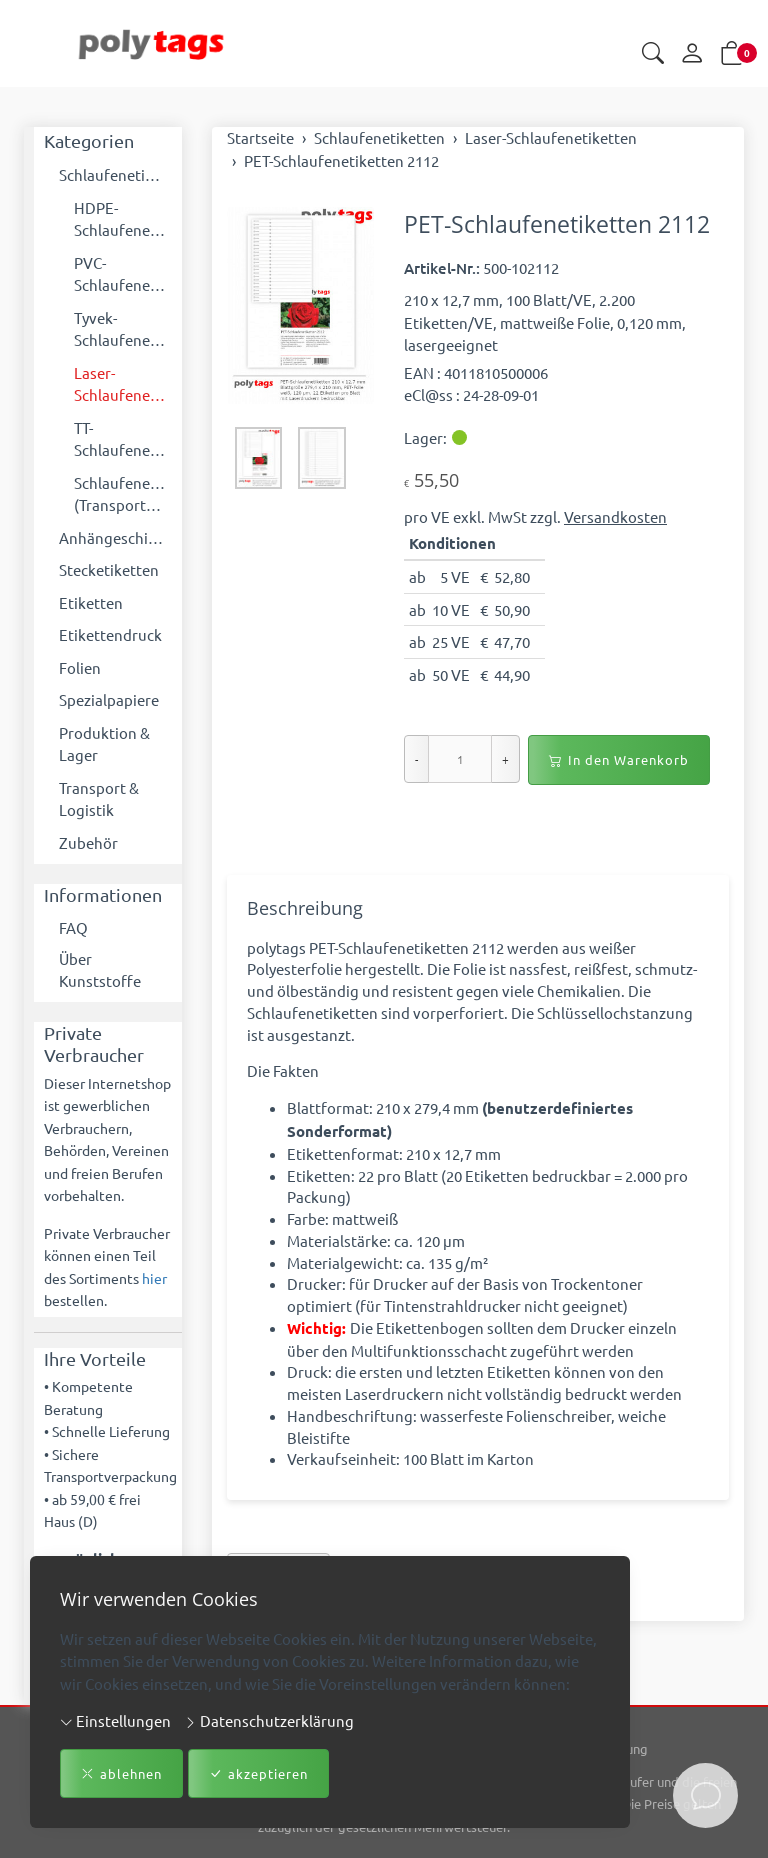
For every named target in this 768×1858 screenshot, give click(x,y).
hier (154, 1280)
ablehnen (121, 1774)
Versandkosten (615, 516)
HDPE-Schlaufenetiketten (123, 219)
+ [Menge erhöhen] (505, 759)
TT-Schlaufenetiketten (123, 439)
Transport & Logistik (99, 799)
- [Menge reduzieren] (416, 759)
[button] (653, 54)
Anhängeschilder (115, 537)
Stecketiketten (109, 569)
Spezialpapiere (109, 699)
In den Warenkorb (619, 760)
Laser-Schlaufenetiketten (123, 384)
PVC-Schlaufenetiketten (123, 274)
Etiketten (91, 602)
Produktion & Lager (104, 744)
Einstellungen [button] (115, 1720)
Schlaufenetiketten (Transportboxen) (123, 494)
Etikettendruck (110, 634)
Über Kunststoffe (100, 971)
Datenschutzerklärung (269, 1720)
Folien (80, 667)
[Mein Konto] (692, 54)
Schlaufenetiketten (115, 174)
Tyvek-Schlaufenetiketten (123, 329)
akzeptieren (258, 1774)
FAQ (73, 927)
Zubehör (88, 842)
